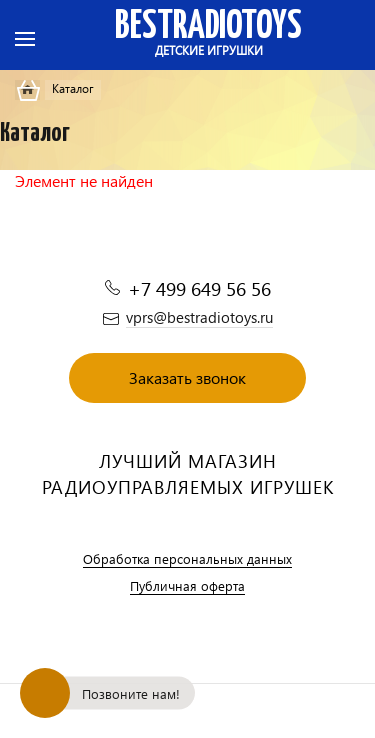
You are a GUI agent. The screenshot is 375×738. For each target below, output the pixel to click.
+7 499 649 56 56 (199, 288)
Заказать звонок (187, 377)
